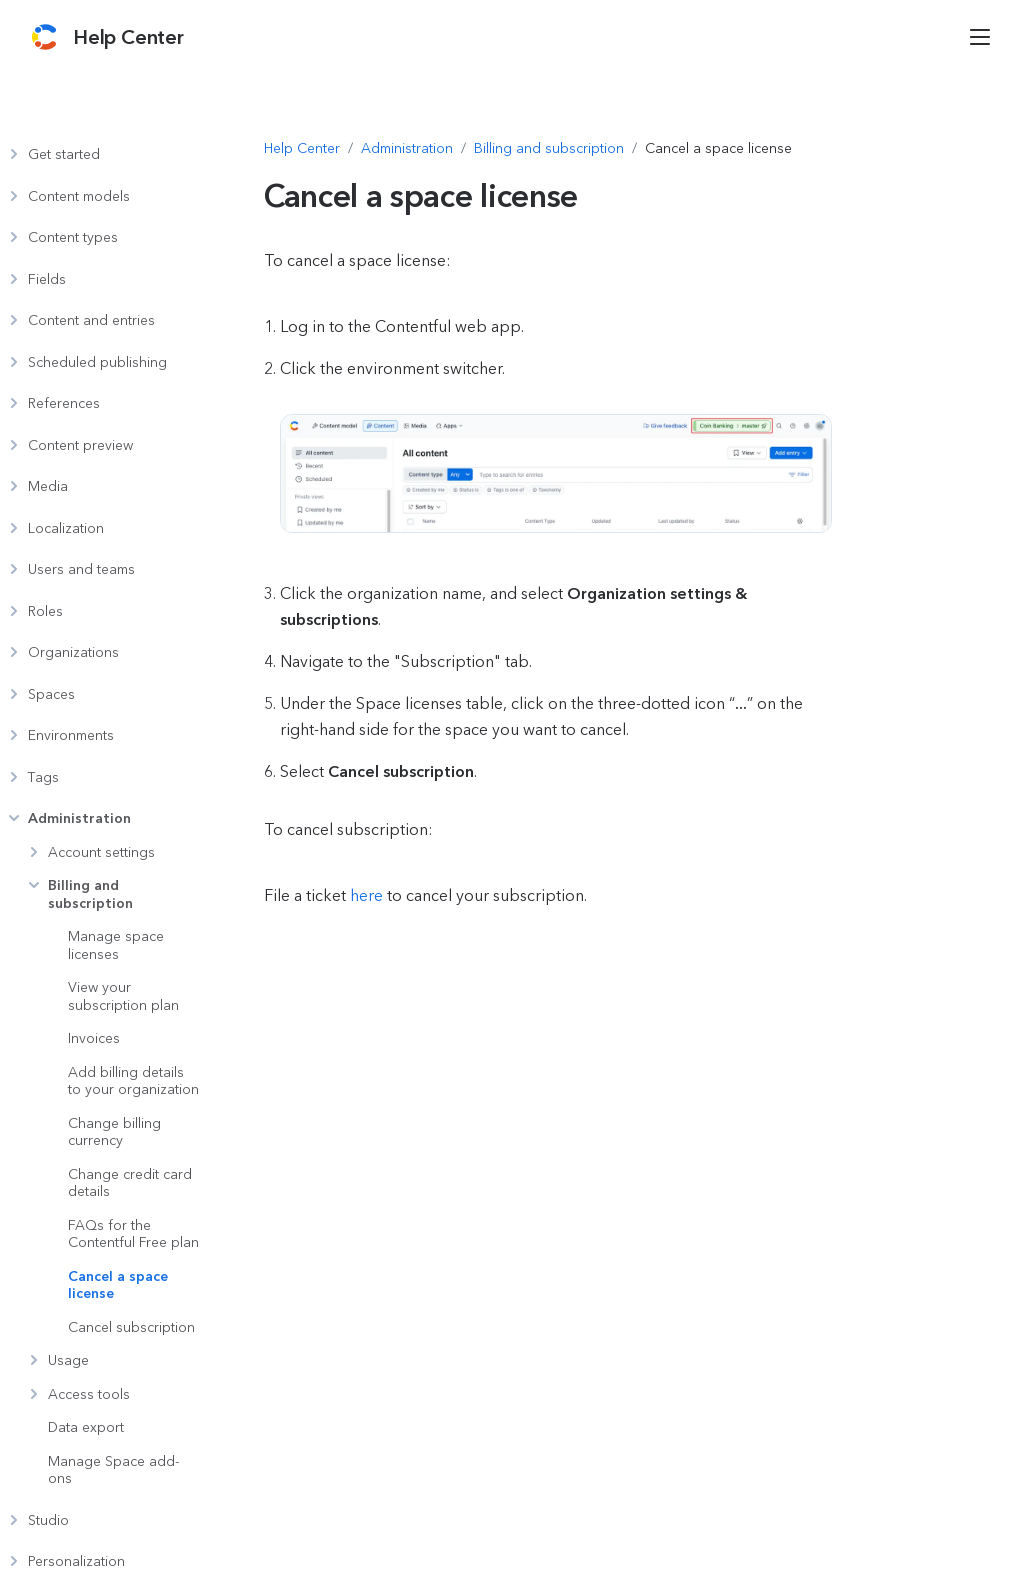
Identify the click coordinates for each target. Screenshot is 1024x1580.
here (366, 895)
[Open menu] (980, 37)
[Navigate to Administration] (407, 149)
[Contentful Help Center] (128, 37)
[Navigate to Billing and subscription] (549, 149)
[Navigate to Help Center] (302, 149)
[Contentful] (44, 37)
